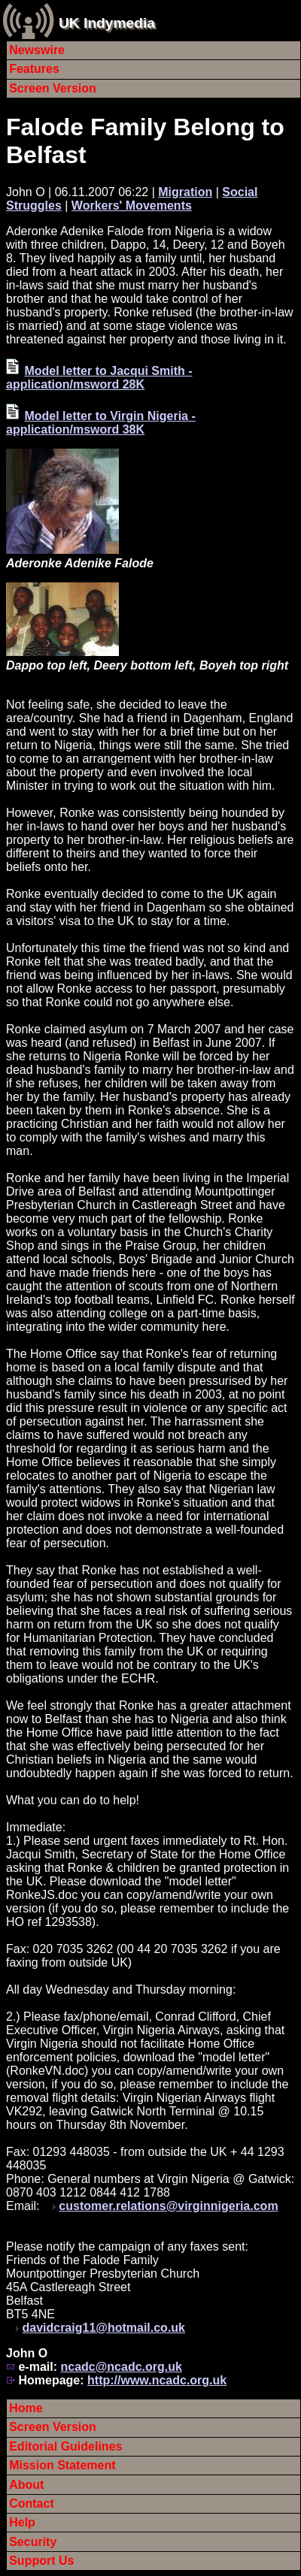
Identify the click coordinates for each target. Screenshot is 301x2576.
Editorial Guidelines (65, 2446)
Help (22, 2522)
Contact (31, 2503)
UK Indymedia (107, 23)
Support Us (41, 2560)
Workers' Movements (131, 205)
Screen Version (52, 88)
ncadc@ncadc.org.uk (120, 2366)
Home (25, 2408)
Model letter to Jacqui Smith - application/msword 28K (99, 377)
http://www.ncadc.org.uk (157, 2380)
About (26, 2484)
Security (32, 2541)
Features (34, 68)
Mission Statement (62, 2465)
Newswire (37, 50)
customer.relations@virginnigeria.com (168, 2206)
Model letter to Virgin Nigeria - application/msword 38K (101, 423)
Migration (185, 192)
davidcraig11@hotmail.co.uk (103, 2327)
